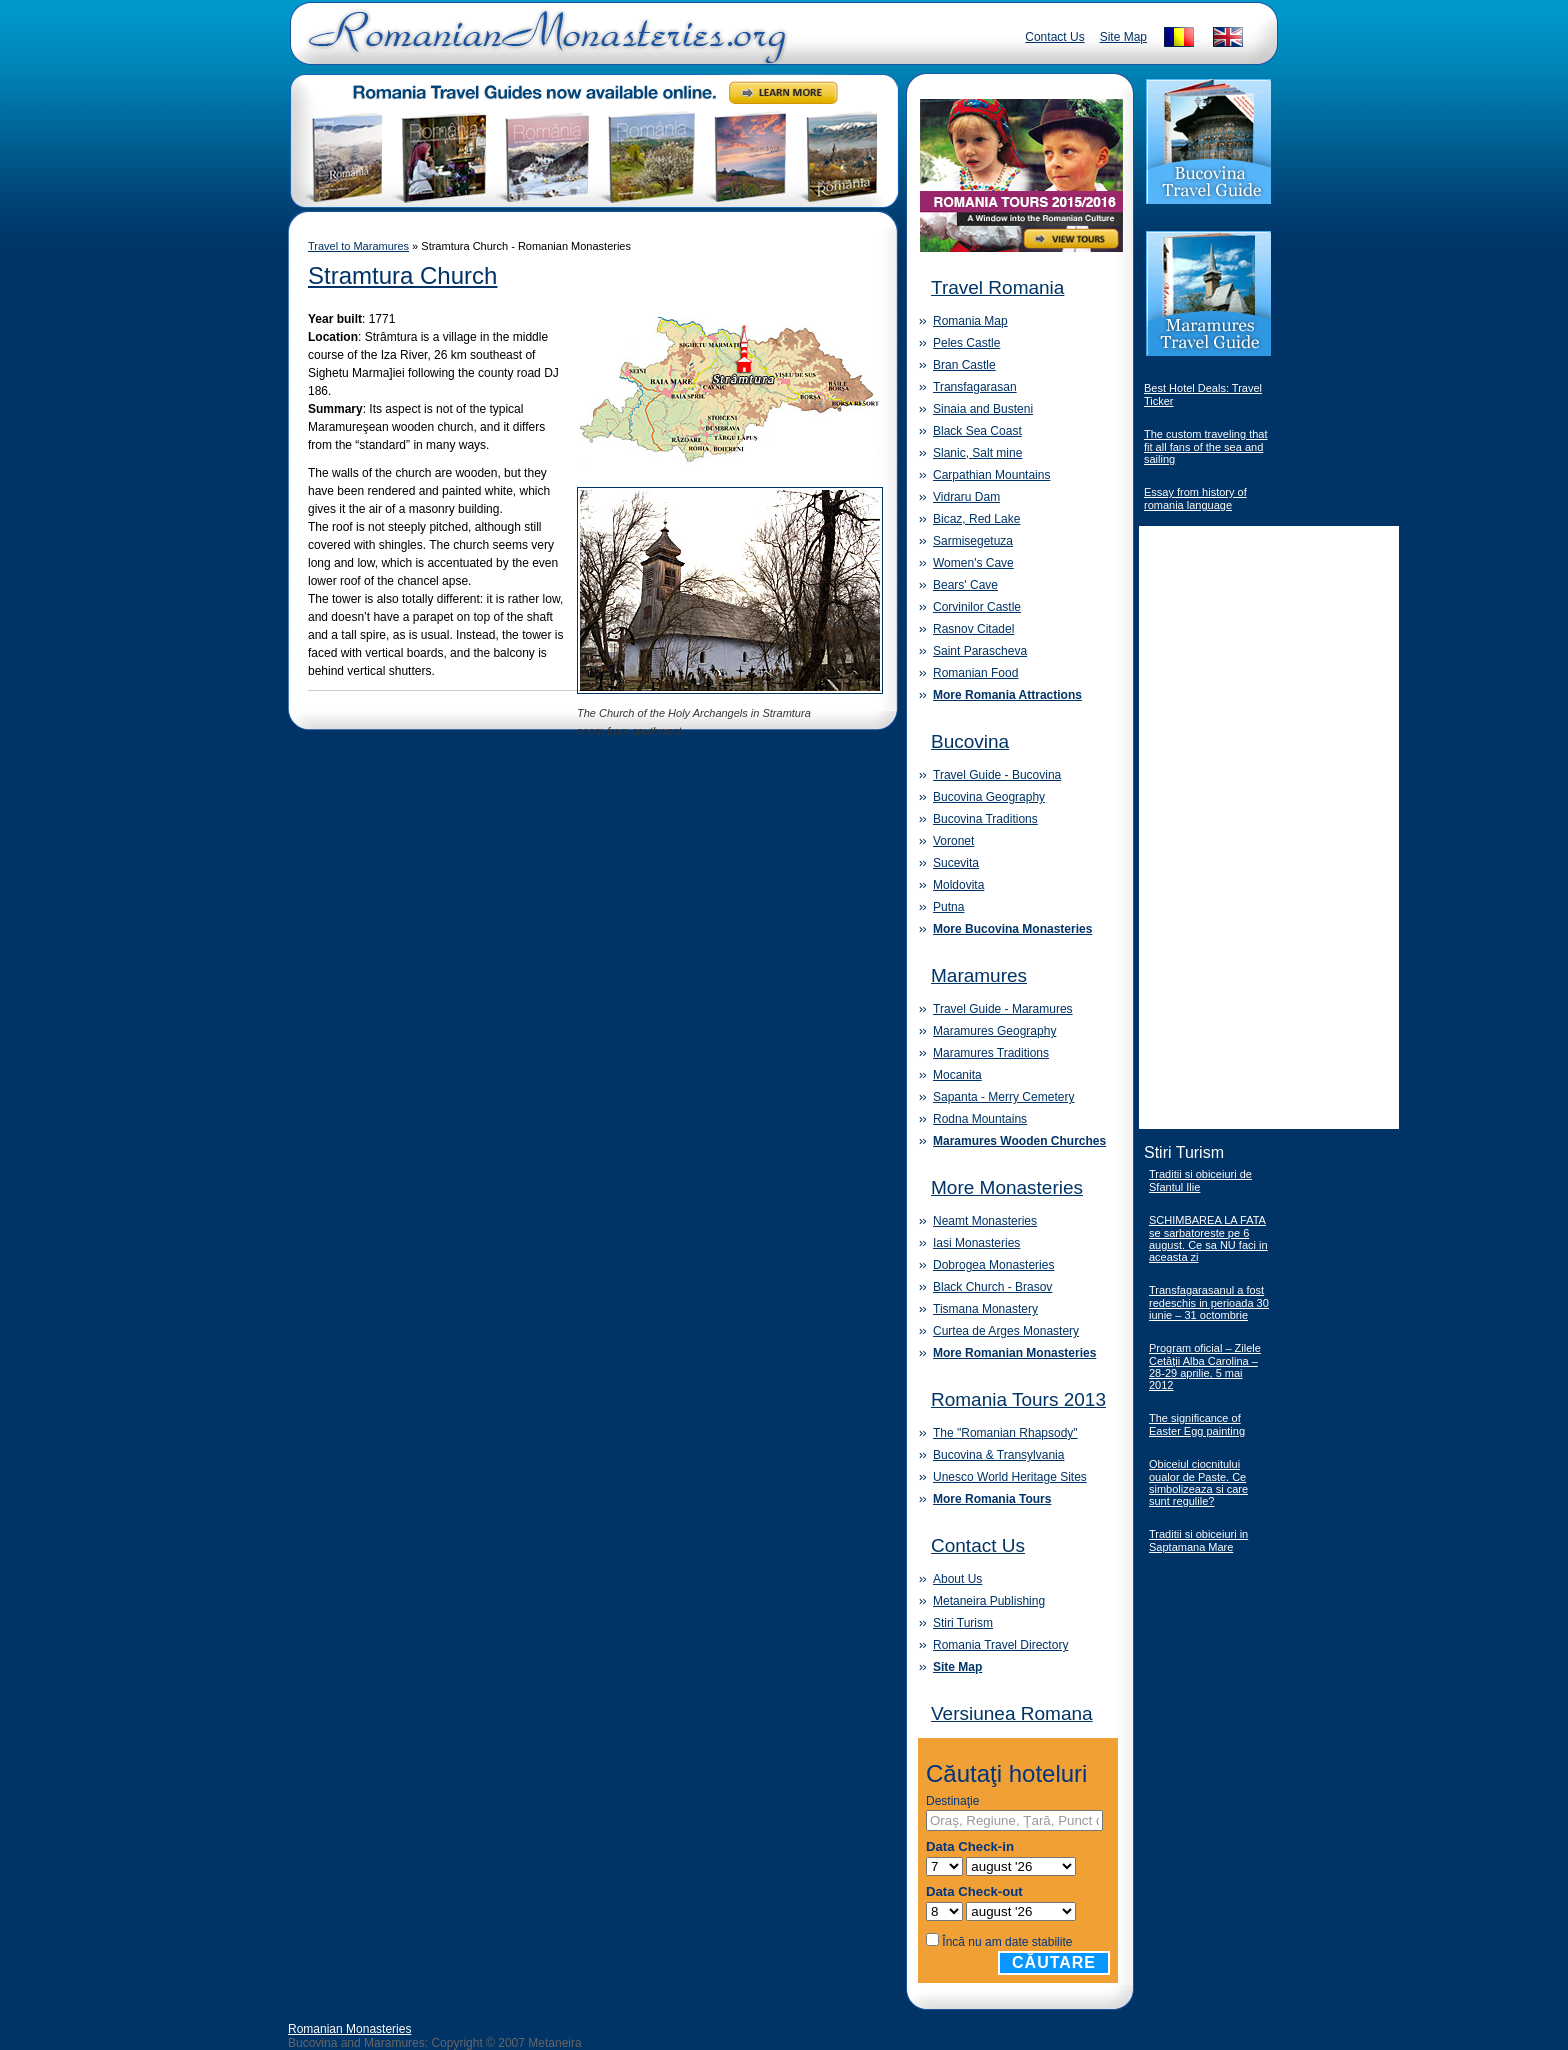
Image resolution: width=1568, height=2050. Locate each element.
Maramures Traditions (991, 1053)
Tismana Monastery (985, 1309)
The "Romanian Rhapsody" (1005, 1433)
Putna (948, 907)
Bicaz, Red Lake (976, 519)
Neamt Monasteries (985, 1221)
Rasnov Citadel (973, 629)
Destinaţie (952, 1801)
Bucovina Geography (989, 797)
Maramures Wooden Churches (1019, 1141)
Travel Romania (997, 287)
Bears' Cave (965, 585)
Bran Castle (964, 365)
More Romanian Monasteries (1014, 1353)
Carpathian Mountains (991, 475)
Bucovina (970, 741)
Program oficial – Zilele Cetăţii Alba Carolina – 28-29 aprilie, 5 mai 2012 (1205, 1366)
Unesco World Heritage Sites (1010, 1477)
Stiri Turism (963, 1623)
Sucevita (956, 863)
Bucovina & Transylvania (998, 1455)
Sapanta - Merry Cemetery (1003, 1097)
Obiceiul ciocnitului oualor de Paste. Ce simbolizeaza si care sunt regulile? (1198, 1482)
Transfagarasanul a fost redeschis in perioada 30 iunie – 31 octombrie (1209, 1302)
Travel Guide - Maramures (1003, 1009)
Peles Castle (966, 343)
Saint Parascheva (980, 651)
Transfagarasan (975, 387)
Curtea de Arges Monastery (1006, 1331)
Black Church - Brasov (992, 1287)
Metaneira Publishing (989, 1601)
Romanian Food (975, 673)
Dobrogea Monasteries (993, 1265)
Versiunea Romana (1012, 1713)
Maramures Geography (994, 1031)
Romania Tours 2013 (1018, 1399)
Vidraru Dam (966, 497)
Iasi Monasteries (976, 1243)
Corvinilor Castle (977, 607)
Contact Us (1054, 37)
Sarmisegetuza (973, 541)
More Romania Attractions (1007, 695)
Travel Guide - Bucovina (997, 775)
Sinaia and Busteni (983, 409)
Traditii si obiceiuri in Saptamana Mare (1198, 1540)
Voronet (953, 841)
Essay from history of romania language (1195, 498)
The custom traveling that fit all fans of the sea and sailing (1206, 446)
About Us (957, 1579)
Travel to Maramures (358, 246)
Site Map (1123, 37)
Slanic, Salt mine (977, 453)
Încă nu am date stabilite (1007, 1942)
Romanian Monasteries (349, 2029)
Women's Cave (973, 563)
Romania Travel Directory (1000, 1645)
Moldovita (958, 885)
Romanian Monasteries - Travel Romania (543, 45)
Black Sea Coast (977, 431)
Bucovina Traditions (985, 819)
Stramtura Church (402, 275)
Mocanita (957, 1075)
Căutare (1054, 1962)
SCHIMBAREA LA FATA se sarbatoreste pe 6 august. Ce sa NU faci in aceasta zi (1208, 1238)
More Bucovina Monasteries (1012, 929)
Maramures (979, 975)
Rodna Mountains (980, 1119)
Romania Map (970, 321)
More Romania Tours (992, 1499)
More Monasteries (1007, 1187)
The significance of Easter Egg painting (1197, 1424)
